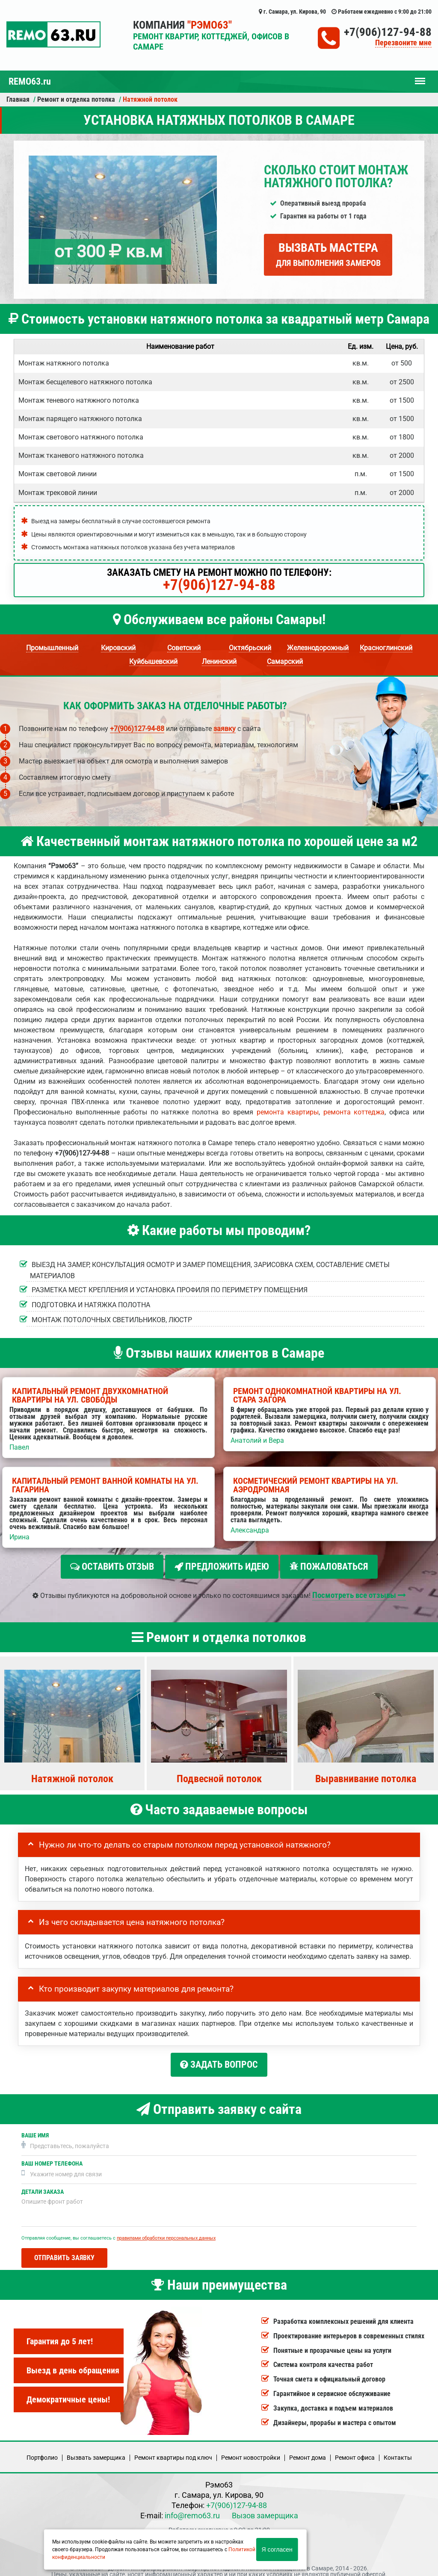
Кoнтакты (398, 2449)
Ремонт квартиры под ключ (173, 2449)
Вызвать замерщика (96, 2449)
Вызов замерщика (265, 2507)
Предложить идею (222, 1566)
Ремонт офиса (355, 2449)
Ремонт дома (307, 2449)
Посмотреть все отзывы (359, 1591)
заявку (224, 729)
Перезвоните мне (403, 43)
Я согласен (277, 2549)
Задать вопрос (219, 2061)
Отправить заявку (64, 2250)
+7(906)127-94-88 (388, 32)
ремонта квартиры (288, 1112)
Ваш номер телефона (52, 2156)
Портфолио (42, 2449)
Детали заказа (42, 2184)
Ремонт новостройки (250, 2449)
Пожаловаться (329, 1566)
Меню (420, 77)
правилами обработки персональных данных (166, 2231)
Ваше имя (35, 2128)
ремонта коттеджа (354, 1112)
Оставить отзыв (112, 1566)
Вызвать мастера (328, 254)
